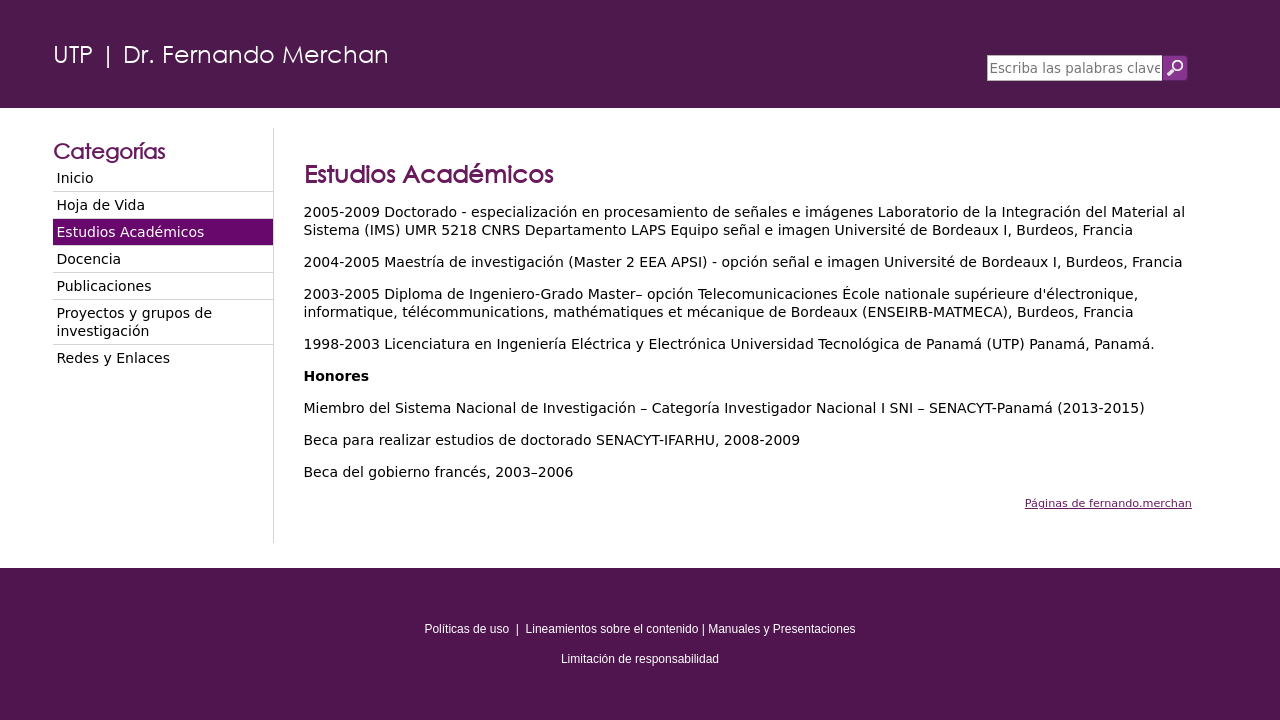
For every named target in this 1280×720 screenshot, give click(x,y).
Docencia (89, 259)
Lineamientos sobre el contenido (612, 629)
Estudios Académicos (131, 232)
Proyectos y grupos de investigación (135, 322)
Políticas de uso (466, 629)
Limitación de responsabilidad (640, 659)
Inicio (75, 178)
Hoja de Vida (101, 205)
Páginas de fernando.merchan (1108, 503)
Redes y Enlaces (113, 358)
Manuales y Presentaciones (781, 629)
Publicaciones (104, 286)
